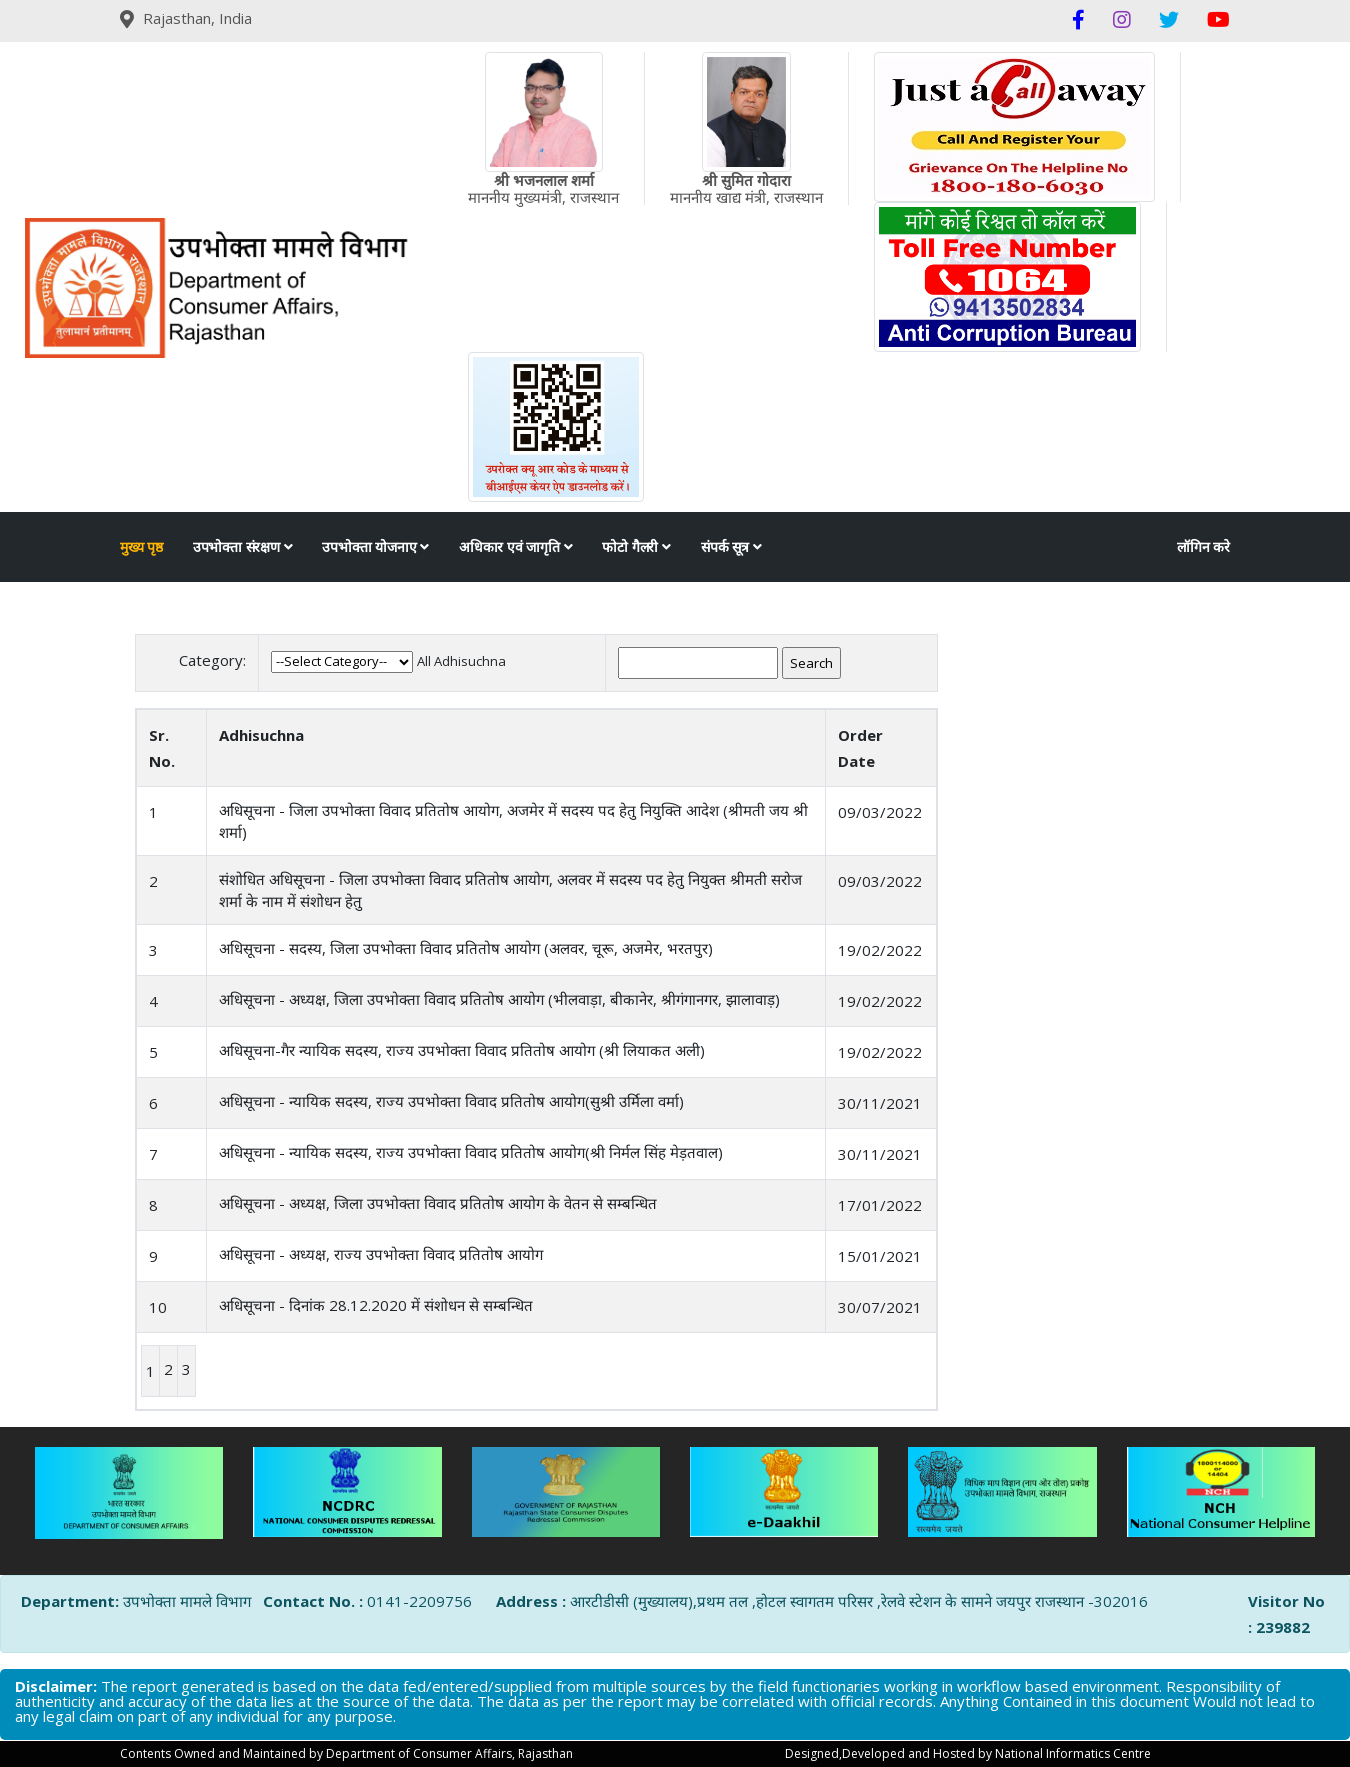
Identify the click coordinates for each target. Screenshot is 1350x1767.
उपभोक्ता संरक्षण (243, 547)
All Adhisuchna (461, 661)
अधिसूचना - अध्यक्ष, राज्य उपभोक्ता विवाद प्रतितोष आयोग (381, 1254)
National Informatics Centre (1073, 1753)
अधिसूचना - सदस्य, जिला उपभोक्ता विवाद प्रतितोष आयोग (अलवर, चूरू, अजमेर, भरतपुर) (466, 948)
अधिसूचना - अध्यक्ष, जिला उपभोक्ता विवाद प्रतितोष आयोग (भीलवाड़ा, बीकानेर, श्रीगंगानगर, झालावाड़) (499, 999)
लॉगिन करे (1203, 547)
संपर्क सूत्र (731, 547)
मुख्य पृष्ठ (141, 547)
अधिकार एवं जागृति (515, 547)
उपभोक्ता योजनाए (375, 547)
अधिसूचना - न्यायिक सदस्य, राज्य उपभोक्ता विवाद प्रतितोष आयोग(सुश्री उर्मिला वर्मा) (451, 1101)
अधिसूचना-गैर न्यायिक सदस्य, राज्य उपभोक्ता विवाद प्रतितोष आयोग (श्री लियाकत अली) (462, 1050)
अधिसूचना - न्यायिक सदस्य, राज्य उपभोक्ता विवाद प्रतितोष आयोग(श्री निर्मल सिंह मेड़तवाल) (471, 1152)
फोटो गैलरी (636, 547)
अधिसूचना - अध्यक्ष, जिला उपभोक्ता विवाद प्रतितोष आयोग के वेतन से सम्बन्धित (438, 1203)
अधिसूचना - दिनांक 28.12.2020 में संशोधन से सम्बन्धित (376, 1305)
